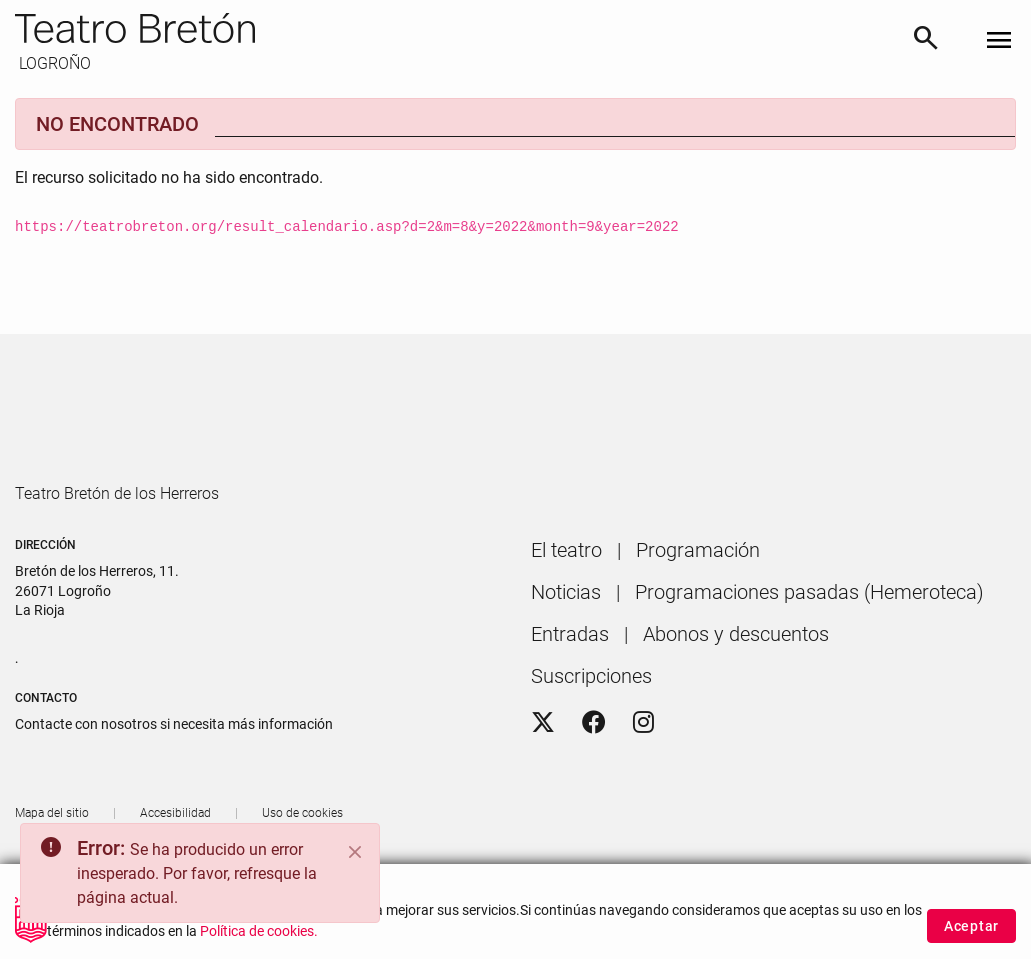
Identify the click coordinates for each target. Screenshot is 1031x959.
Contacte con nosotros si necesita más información (174, 781)
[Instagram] (643, 780)
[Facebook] (594, 780)
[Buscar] (926, 41)
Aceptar (971, 927)
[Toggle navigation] (999, 41)
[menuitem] (566, 607)
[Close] (355, 852)
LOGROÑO (53, 63)
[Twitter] (543, 780)
